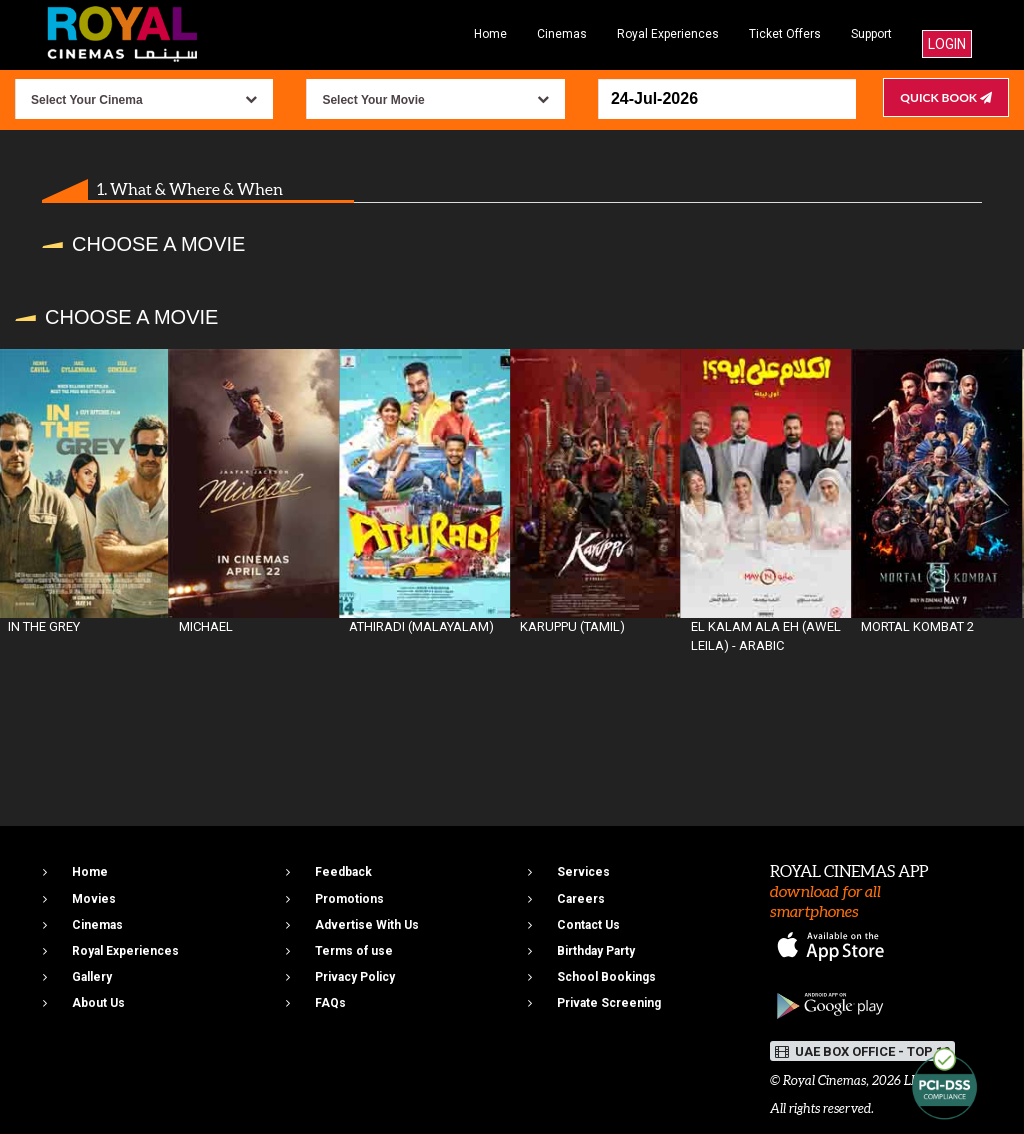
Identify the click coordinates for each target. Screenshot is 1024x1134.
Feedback (343, 872)
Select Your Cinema (87, 100)
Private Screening (609, 1003)
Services (583, 872)
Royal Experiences (668, 34)
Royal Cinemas (824, 1080)
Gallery (92, 977)
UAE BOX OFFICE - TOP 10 (862, 1051)
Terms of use (354, 951)
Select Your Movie (373, 100)
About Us (98, 1003)
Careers (581, 899)
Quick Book (946, 97)
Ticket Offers (785, 34)
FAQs (330, 1003)
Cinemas (562, 34)
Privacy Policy (355, 977)
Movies (94, 899)
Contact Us (588, 925)
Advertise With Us (367, 925)
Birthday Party (596, 951)
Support (871, 34)
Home (490, 34)
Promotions (349, 899)
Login (947, 44)
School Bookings (606, 977)
